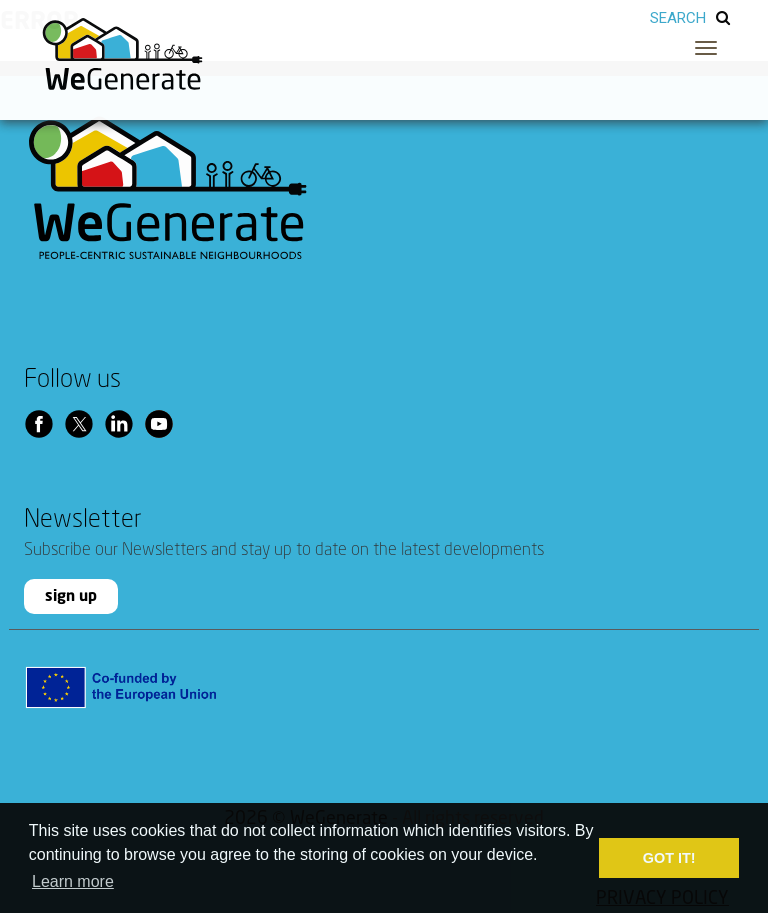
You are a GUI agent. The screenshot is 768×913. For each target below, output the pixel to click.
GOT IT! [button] (669, 858)
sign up (71, 596)
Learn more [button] (73, 881)
